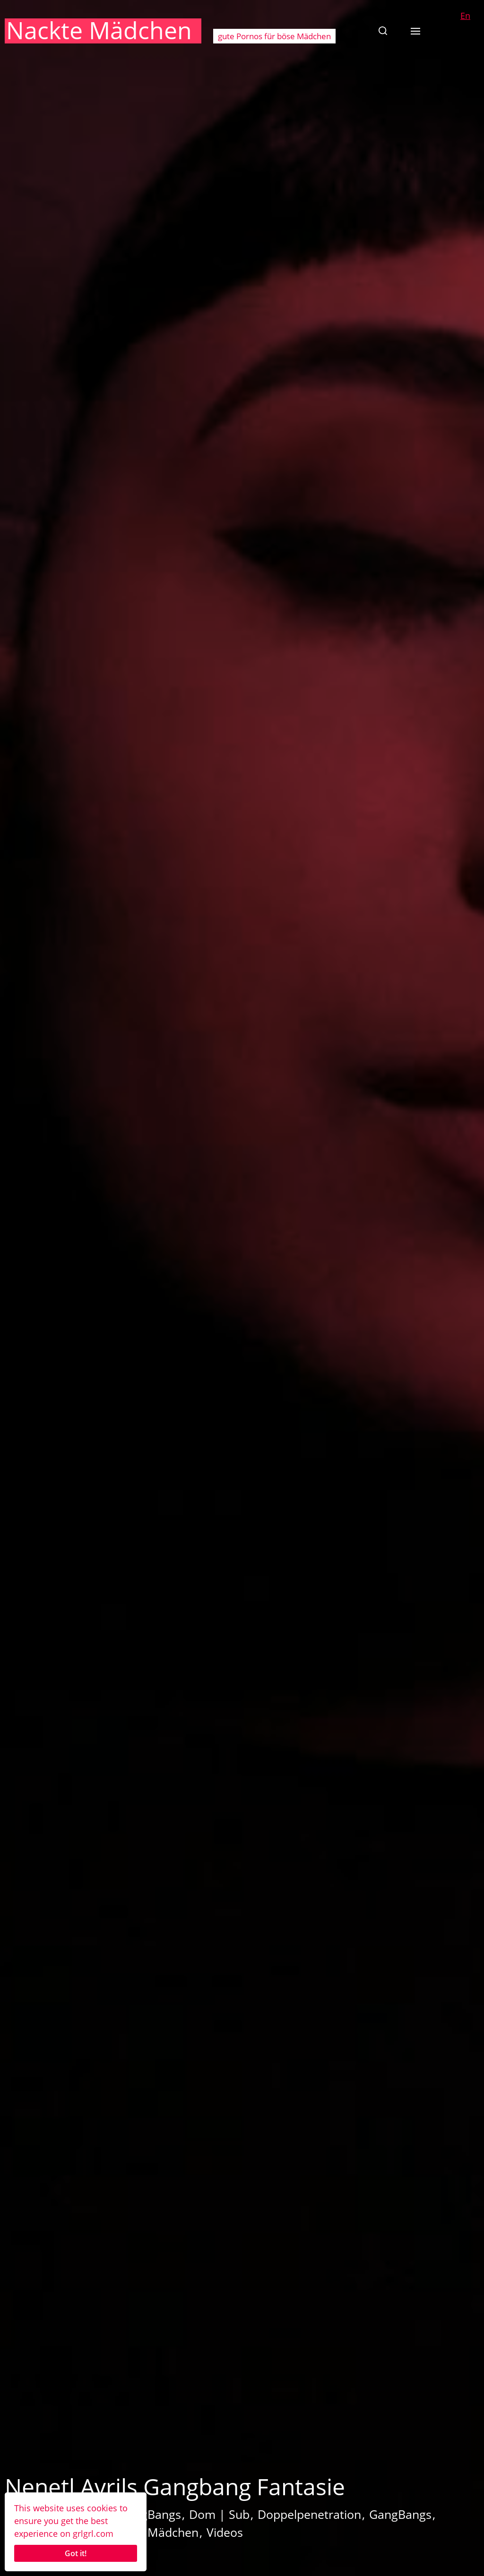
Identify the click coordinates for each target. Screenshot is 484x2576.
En (465, 15)
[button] (383, 30)
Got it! (75, 2553)
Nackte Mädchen (99, 30)
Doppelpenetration (309, 2514)
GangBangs (400, 2514)
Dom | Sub (219, 2514)
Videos (225, 2532)
